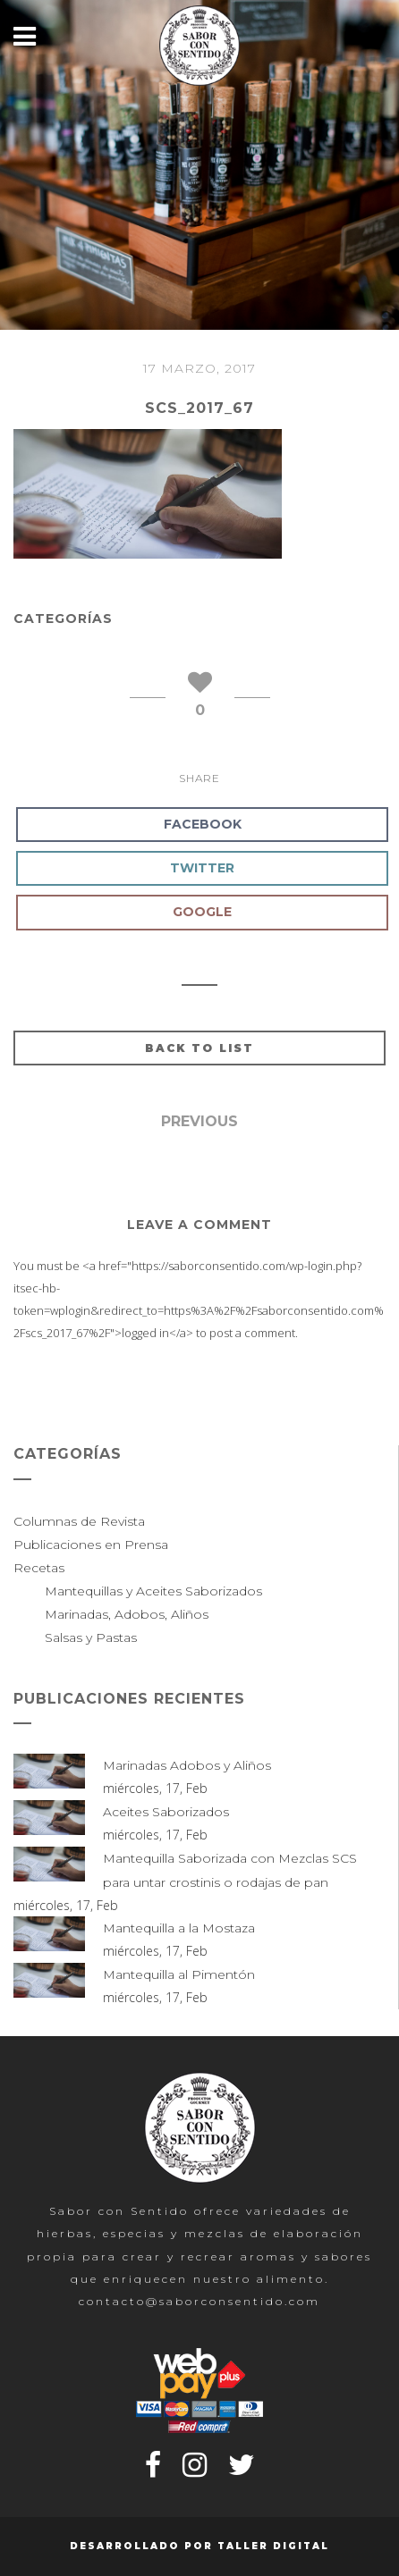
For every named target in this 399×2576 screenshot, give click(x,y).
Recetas (38, 1568)
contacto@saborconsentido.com (199, 2301)
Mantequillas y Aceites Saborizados (153, 1591)
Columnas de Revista (79, 1521)
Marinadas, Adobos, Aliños (126, 1614)
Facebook (203, 824)
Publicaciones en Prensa (90, 1544)
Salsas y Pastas (91, 1637)
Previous (199, 1121)
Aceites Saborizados (166, 1812)
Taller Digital (273, 2546)
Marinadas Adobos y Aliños (187, 1765)
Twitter (202, 868)
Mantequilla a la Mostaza (179, 1928)
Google (202, 912)
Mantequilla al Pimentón (179, 1974)
